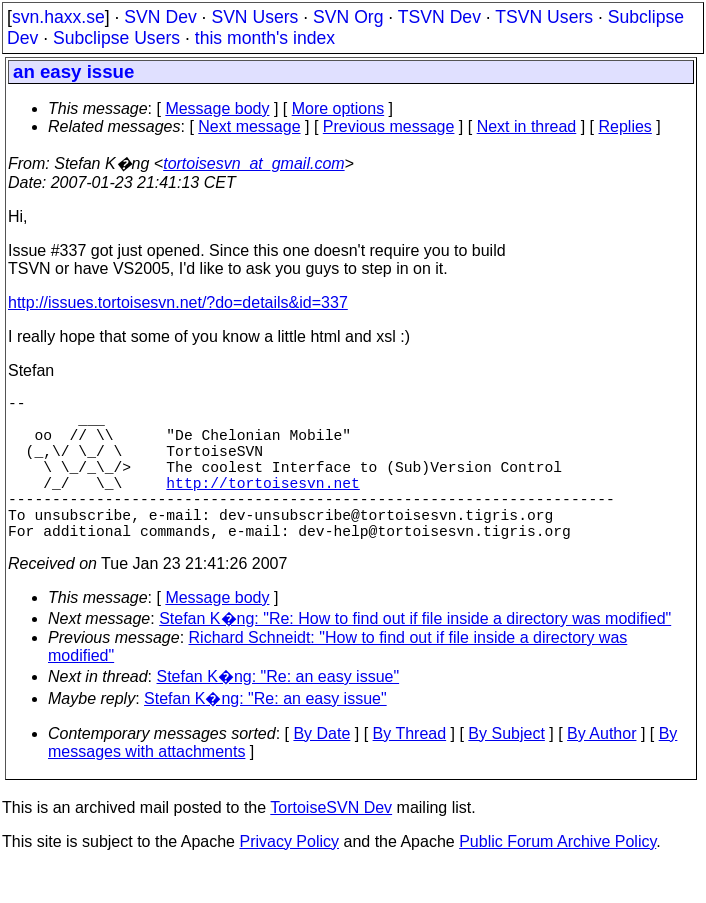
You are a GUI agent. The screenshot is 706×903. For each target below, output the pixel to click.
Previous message (389, 126)
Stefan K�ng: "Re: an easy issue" (278, 712)
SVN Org (348, 17)
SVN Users (254, 17)
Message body (217, 108)
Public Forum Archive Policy (557, 877)
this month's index (265, 38)
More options (338, 108)
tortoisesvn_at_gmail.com (253, 163)
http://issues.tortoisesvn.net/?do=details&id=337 (178, 302)
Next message (249, 126)
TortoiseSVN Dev (331, 843)
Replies (625, 126)
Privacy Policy (289, 877)
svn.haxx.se (58, 17)
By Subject (506, 769)
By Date (321, 769)
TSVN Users (544, 17)
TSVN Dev (439, 17)
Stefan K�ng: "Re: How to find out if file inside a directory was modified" (415, 654)
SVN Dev (160, 17)
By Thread (410, 769)
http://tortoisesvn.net (262, 506)
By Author (601, 769)
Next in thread (527, 126)
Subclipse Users (116, 38)
